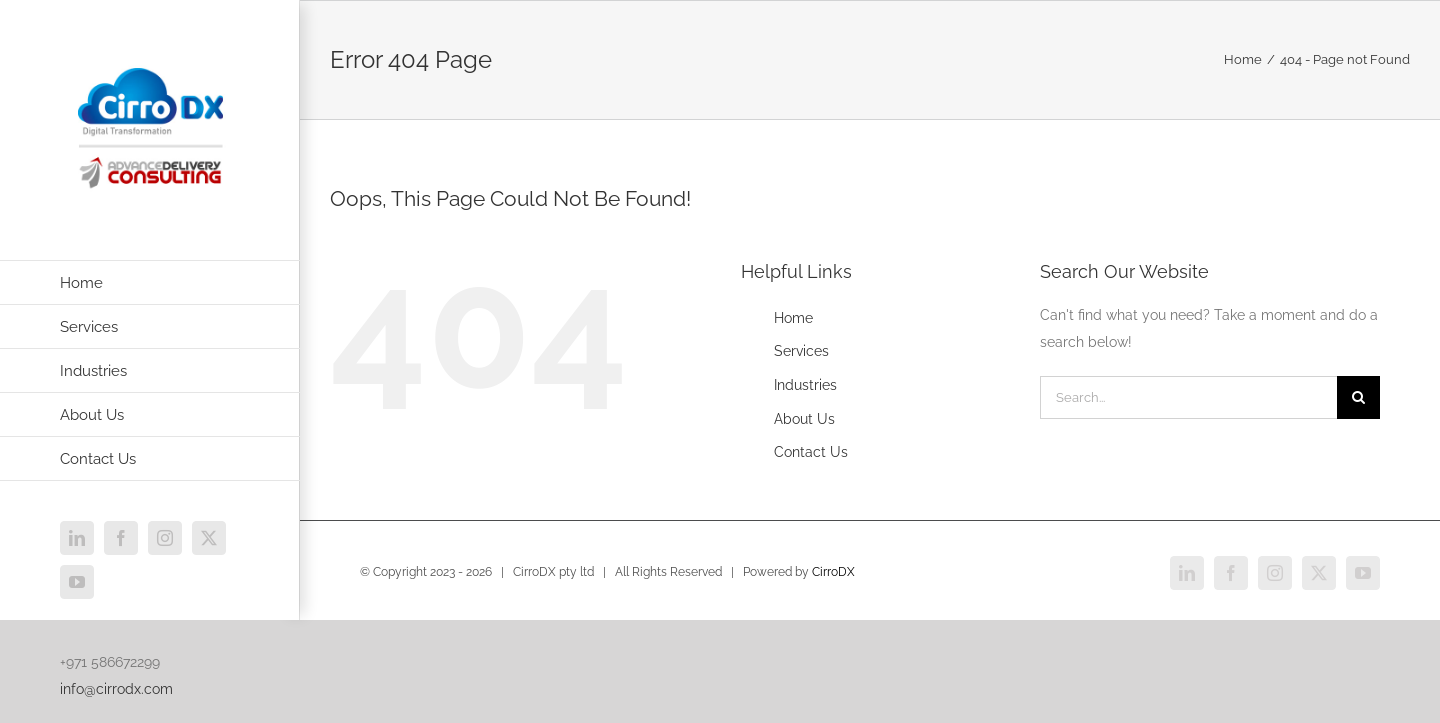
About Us (804, 419)
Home (793, 318)
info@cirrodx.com (116, 689)
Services (801, 351)
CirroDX (833, 572)
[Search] (1358, 397)
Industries (805, 385)
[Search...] (1188, 397)
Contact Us (811, 452)
